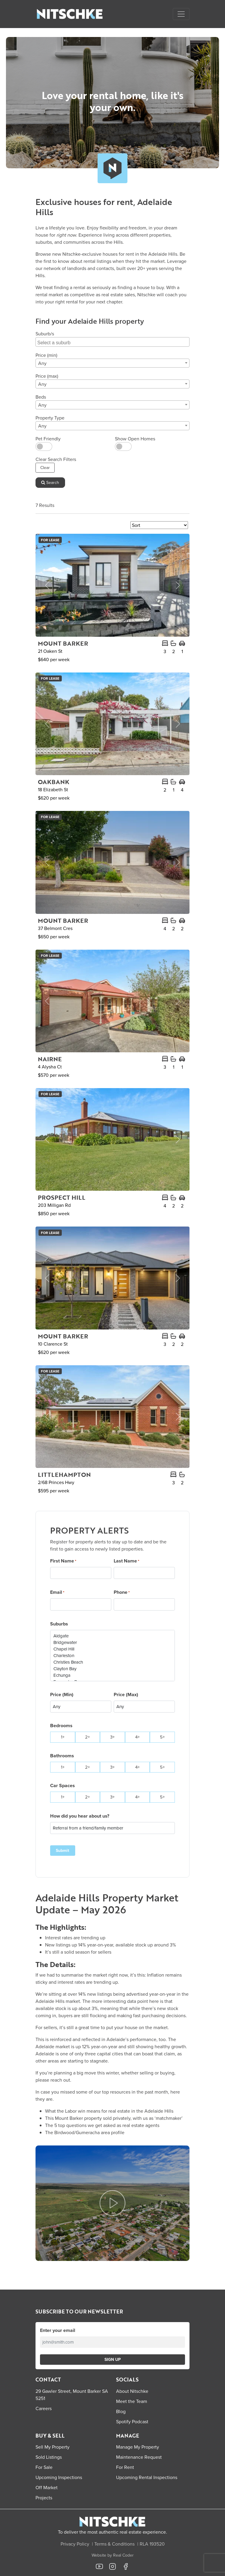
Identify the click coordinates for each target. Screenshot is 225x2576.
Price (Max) (126, 1694)
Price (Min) (61, 1694)
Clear (45, 468)
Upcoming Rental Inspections (146, 2477)
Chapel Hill (112, 1649)
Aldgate (112, 1636)
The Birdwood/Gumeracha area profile (84, 2132)
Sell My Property (53, 2447)
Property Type (50, 417)
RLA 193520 (152, 2543)
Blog (121, 2411)
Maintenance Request (139, 2457)
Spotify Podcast (132, 2421)
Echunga (112, 1675)
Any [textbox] (42, 363)
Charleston (112, 1655)
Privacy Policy (75, 2543)
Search (50, 482)
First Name (63, 1560)
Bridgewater (112, 1642)
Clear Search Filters (56, 459)
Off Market (47, 2487)
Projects (44, 2497)
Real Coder (123, 2555)
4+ (137, 1737)
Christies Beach (112, 1662)
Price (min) (46, 355)
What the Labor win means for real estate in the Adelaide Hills (109, 2111)
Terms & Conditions (114, 2543)
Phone (122, 1592)
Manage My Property (137, 2447)
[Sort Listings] (159, 525)
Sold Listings (49, 2457)
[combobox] (112, 342)
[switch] (44, 446)
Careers (44, 2408)
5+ (162, 1737)
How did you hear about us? (79, 1816)
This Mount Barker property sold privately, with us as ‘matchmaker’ (114, 2118)
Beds (41, 397)
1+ (62, 1737)
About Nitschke (132, 2391)
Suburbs (59, 1623)
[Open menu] (181, 14)
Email (57, 1592)
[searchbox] (113, 342)
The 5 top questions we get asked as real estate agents (102, 2125)
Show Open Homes (135, 438)
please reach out (53, 2080)
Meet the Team (131, 2401)
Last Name (126, 1560)
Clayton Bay (112, 1668)
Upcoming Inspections (59, 2477)
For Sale (44, 2467)
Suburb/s (45, 333)
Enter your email (57, 2330)
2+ (87, 1737)
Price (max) (47, 376)
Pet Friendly (48, 438)
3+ (112, 1737)
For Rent (125, 2467)
